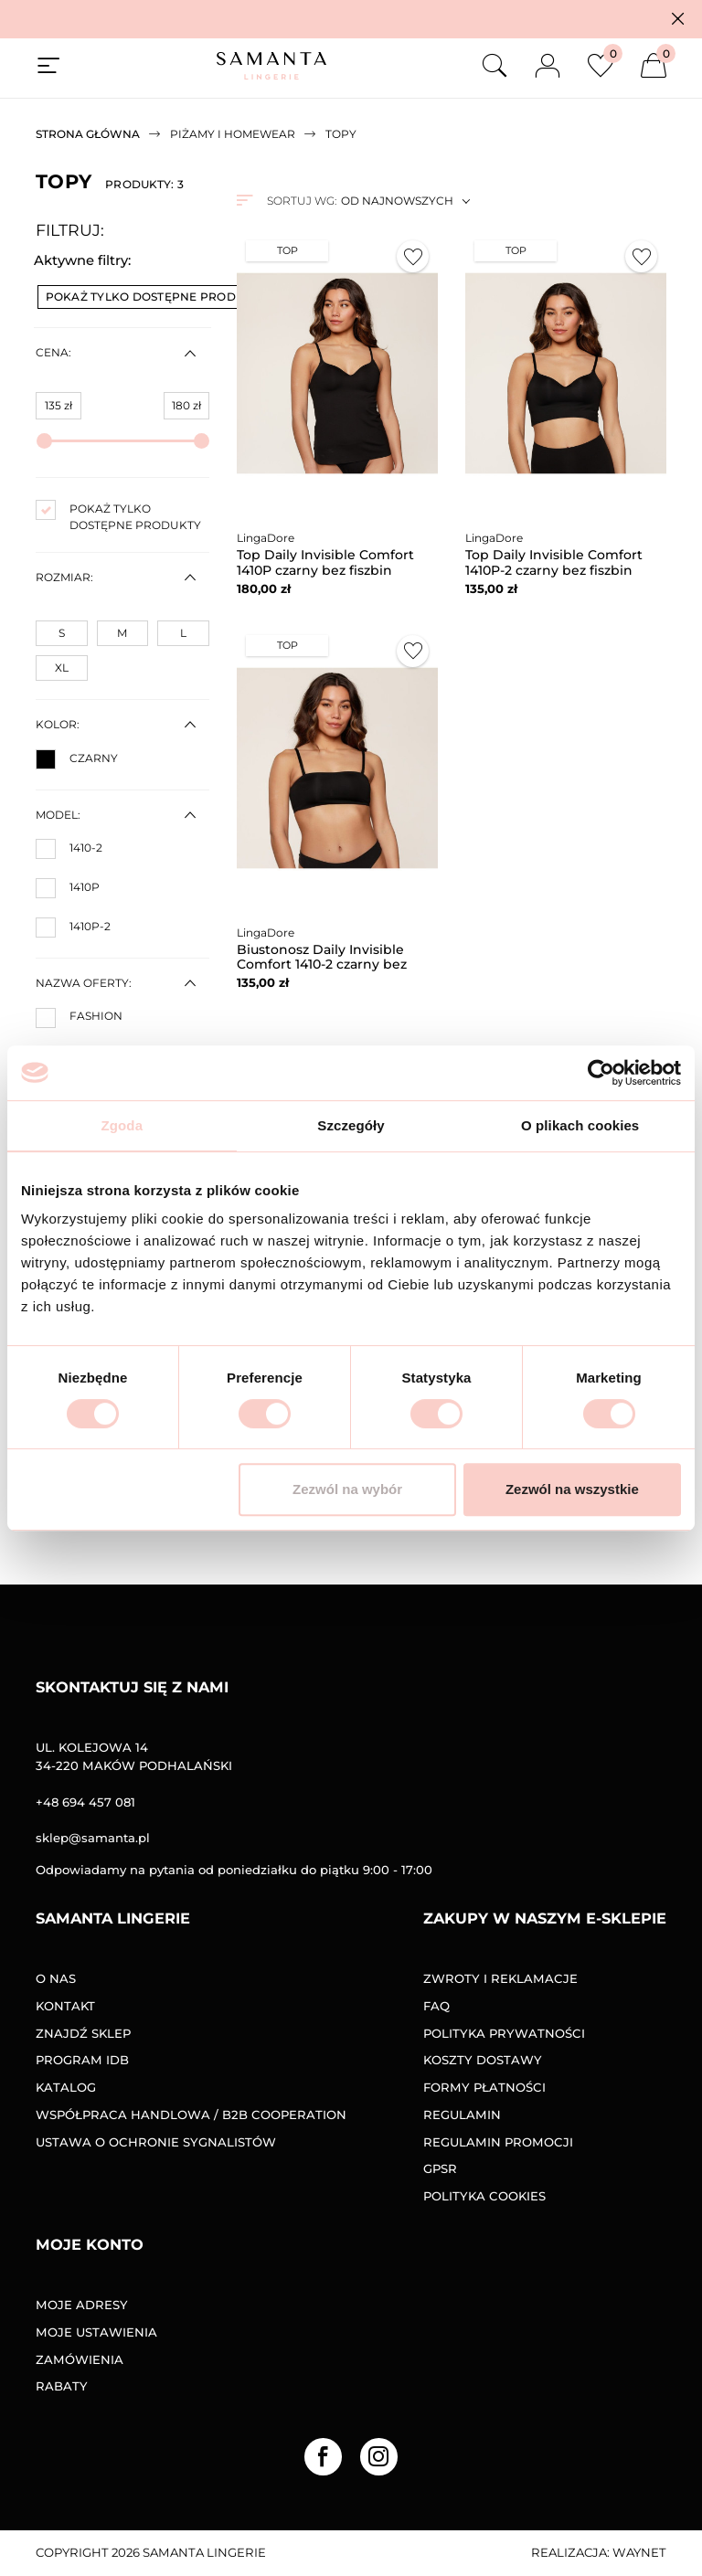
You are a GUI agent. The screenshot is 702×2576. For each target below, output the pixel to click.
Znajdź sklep (83, 2033)
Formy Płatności (484, 2087)
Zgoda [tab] (122, 1125)
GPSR (440, 2168)
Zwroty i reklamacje (500, 1978)
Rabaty (62, 2386)
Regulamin (462, 2114)
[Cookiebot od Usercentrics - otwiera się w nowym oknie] (601, 1073)
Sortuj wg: (301, 200)
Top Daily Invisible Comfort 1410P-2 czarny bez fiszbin (554, 562)
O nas (56, 1978)
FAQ (436, 2005)
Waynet (639, 2552)
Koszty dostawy (482, 2059)
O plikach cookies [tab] (580, 1125)
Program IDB (82, 2059)
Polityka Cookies (484, 2196)
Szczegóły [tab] (350, 1125)
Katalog (66, 2087)
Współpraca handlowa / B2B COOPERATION (191, 2114)
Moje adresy (82, 2304)
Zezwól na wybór (347, 1489)
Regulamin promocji (498, 2142)
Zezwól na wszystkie (572, 1489)
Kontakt (65, 2005)
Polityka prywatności (504, 2033)
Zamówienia (79, 2359)
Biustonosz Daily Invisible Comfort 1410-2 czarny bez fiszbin (322, 965)
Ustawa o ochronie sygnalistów (156, 2142)
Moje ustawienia (96, 2332)
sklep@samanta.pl (93, 1837)
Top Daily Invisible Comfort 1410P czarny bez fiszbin (325, 562)
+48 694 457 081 (85, 1802)
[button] (678, 19)
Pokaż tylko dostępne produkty (164, 296)
